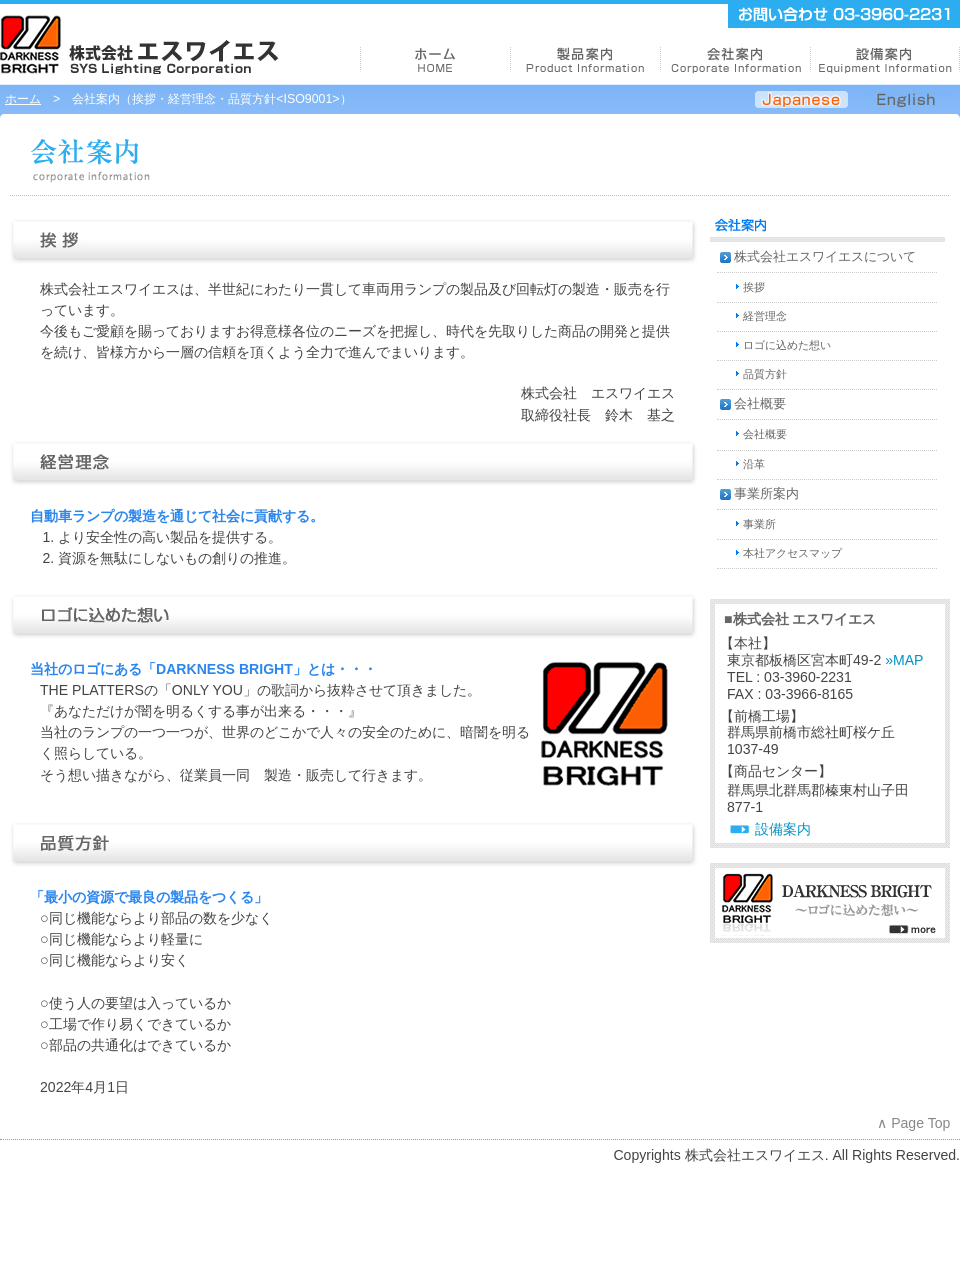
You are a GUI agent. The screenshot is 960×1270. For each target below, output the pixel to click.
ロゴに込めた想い (787, 345)
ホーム (23, 99)
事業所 (759, 524)
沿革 (754, 464)
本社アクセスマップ (792, 553)
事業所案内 (766, 494)
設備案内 (783, 829)
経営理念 (765, 316)
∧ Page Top (913, 1123)
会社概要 (760, 404)
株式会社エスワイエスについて (825, 257)
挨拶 (754, 287)
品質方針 (765, 374)
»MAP (904, 660)
